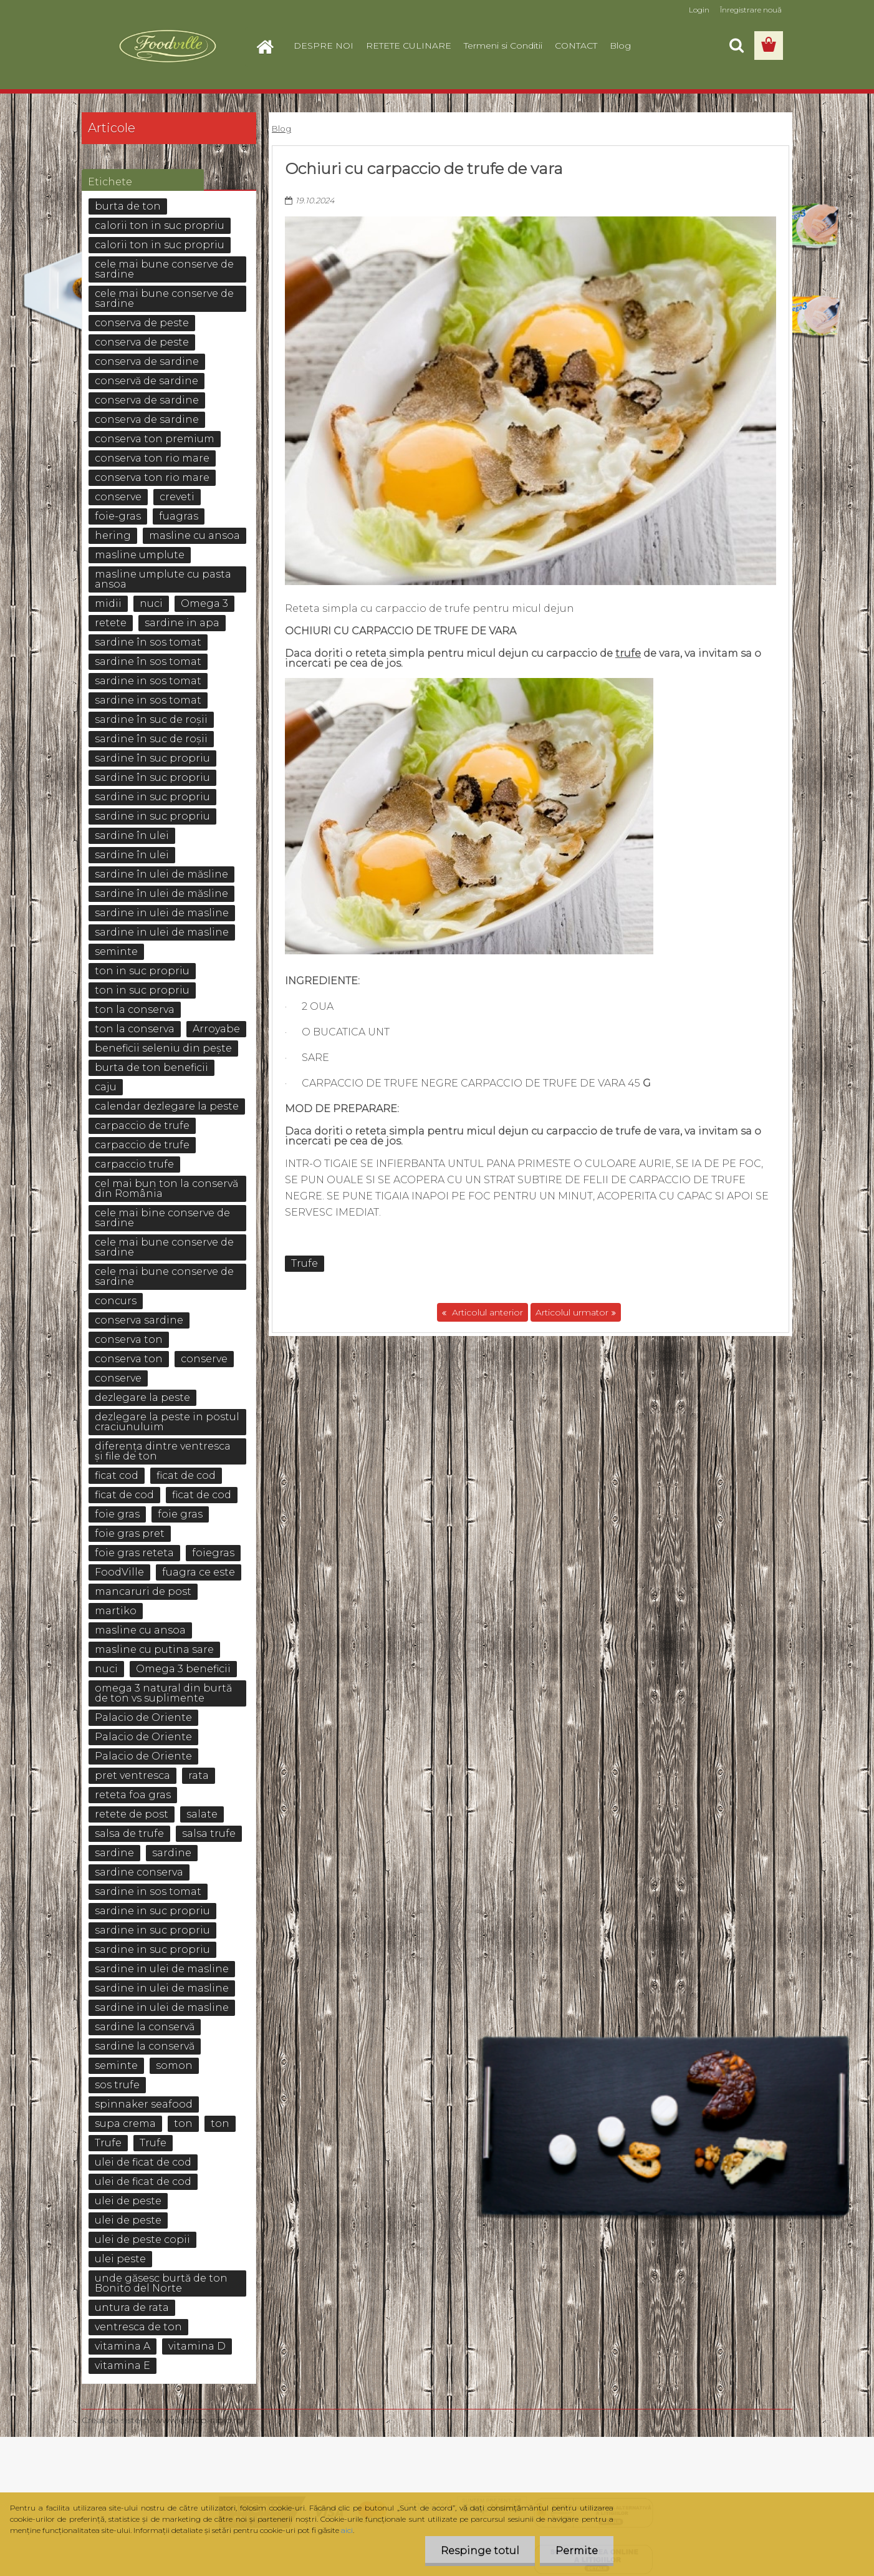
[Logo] (167, 46)
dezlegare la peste (142, 1397)
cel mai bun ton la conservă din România (166, 1188)
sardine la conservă (144, 2027)
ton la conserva (135, 1009)
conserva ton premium (154, 439)
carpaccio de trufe (142, 1125)
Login (699, 9)
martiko (116, 1611)
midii (108, 603)
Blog (620, 45)
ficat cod (116, 1475)
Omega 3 (204, 603)
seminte (116, 951)
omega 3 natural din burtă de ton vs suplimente (163, 1693)
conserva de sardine (147, 361)
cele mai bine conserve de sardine (162, 1218)
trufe (628, 653)
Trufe (304, 1263)
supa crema (125, 2123)
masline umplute (140, 555)
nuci (151, 603)
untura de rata (132, 2307)
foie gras (117, 1514)
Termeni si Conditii (503, 45)
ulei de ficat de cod (143, 2162)
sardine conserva (139, 1872)
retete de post (131, 1814)
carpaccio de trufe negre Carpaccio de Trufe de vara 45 (477, 1083)
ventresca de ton (138, 2327)
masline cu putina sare (154, 1649)
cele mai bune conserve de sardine (164, 269)
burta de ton (128, 206)
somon (174, 2065)
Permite (576, 2551)
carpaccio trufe (134, 1164)
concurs (116, 1301)
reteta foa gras (133, 1795)
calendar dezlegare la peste (167, 1106)
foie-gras (118, 516)
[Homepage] (270, 45)
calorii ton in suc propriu (159, 225)
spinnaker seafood (144, 2104)
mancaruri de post (143, 1591)
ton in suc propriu (142, 971)
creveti (177, 497)
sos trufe (117, 2085)
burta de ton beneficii (151, 1067)
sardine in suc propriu (152, 797)
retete (111, 623)
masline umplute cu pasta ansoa (163, 579)
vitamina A (122, 2346)
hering (113, 535)
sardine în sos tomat (148, 642)
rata (198, 1775)
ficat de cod (186, 1475)
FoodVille (119, 1572)
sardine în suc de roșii (151, 719)
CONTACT (576, 45)
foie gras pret (130, 1533)
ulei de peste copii (142, 2239)
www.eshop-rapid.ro (199, 2420)
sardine (114, 1853)
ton (183, 2123)
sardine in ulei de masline (162, 913)
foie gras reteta (134, 1553)
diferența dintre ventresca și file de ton (163, 1451)
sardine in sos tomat (148, 681)
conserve (118, 497)
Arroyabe (216, 1029)
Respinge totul (480, 2551)
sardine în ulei (132, 835)
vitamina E (122, 2365)
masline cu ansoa (194, 535)
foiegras (213, 1553)
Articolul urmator (571, 1312)
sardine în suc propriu (152, 758)
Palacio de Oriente (143, 1717)
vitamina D (197, 2346)
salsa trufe (209, 1833)
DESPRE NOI (323, 45)
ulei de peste (128, 2201)
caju (106, 1087)
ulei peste (120, 2259)
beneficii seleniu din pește (163, 1048)
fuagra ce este (198, 1572)
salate (202, 1814)
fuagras (178, 516)
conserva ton (129, 1339)
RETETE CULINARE (408, 45)
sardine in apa (182, 623)
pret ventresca (132, 1775)
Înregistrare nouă (751, 9)
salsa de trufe (129, 1833)
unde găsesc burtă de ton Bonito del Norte (161, 2283)
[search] (736, 45)
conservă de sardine (146, 381)
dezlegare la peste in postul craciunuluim (167, 1422)
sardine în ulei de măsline (161, 874)
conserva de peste (142, 323)
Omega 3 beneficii (183, 1669)
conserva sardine (139, 1320)
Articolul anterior (486, 1312)
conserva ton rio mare (152, 458)
